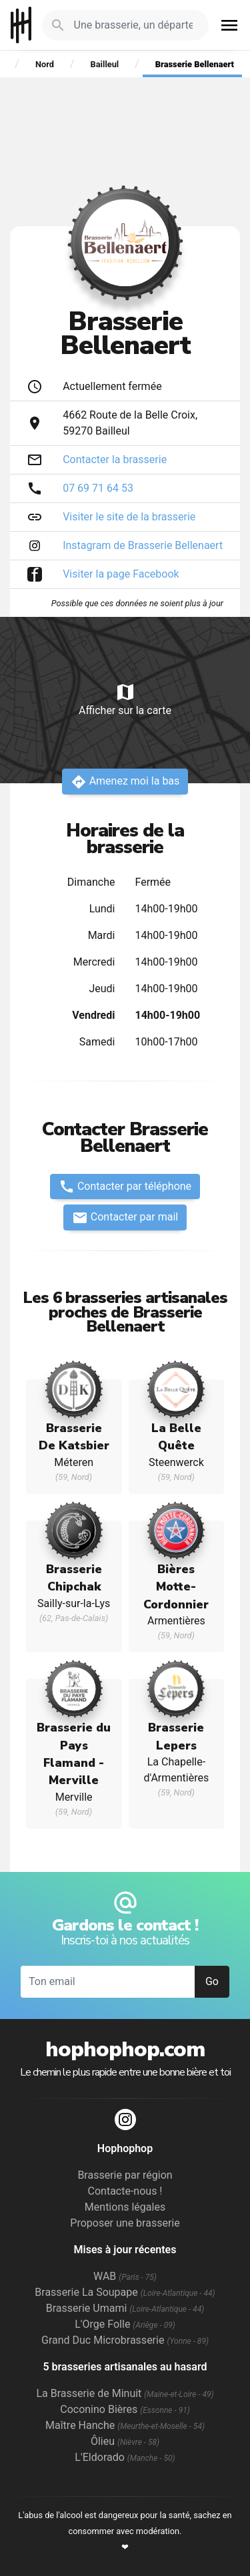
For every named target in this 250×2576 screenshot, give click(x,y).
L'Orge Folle (125, 2324)
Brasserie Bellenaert (194, 64)
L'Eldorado (125, 2457)
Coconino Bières (125, 2409)
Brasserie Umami (125, 2308)
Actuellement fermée (112, 386)
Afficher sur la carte (125, 699)
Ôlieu (125, 2441)
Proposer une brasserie (124, 2223)
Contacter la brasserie (115, 459)
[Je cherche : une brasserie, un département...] (133, 25)
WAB (125, 2276)
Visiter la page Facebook (121, 574)
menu (229, 25)
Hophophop (21, 25)
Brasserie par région (124, 2175)
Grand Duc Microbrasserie (125, 2340)
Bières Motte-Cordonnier (176, 1586)
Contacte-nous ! (125, 2191)
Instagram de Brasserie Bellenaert (143, 545)
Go (212, 1981)
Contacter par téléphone (125, 1187)
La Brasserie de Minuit (124, 2393)
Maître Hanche (125, 2425)
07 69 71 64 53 (98, 488)
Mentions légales (125, 2207)
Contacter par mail (125, 1218)
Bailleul (105, 64)
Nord (44, 64)
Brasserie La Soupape (125, 2292)
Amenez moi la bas (125, 782)
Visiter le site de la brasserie (129, 516)
